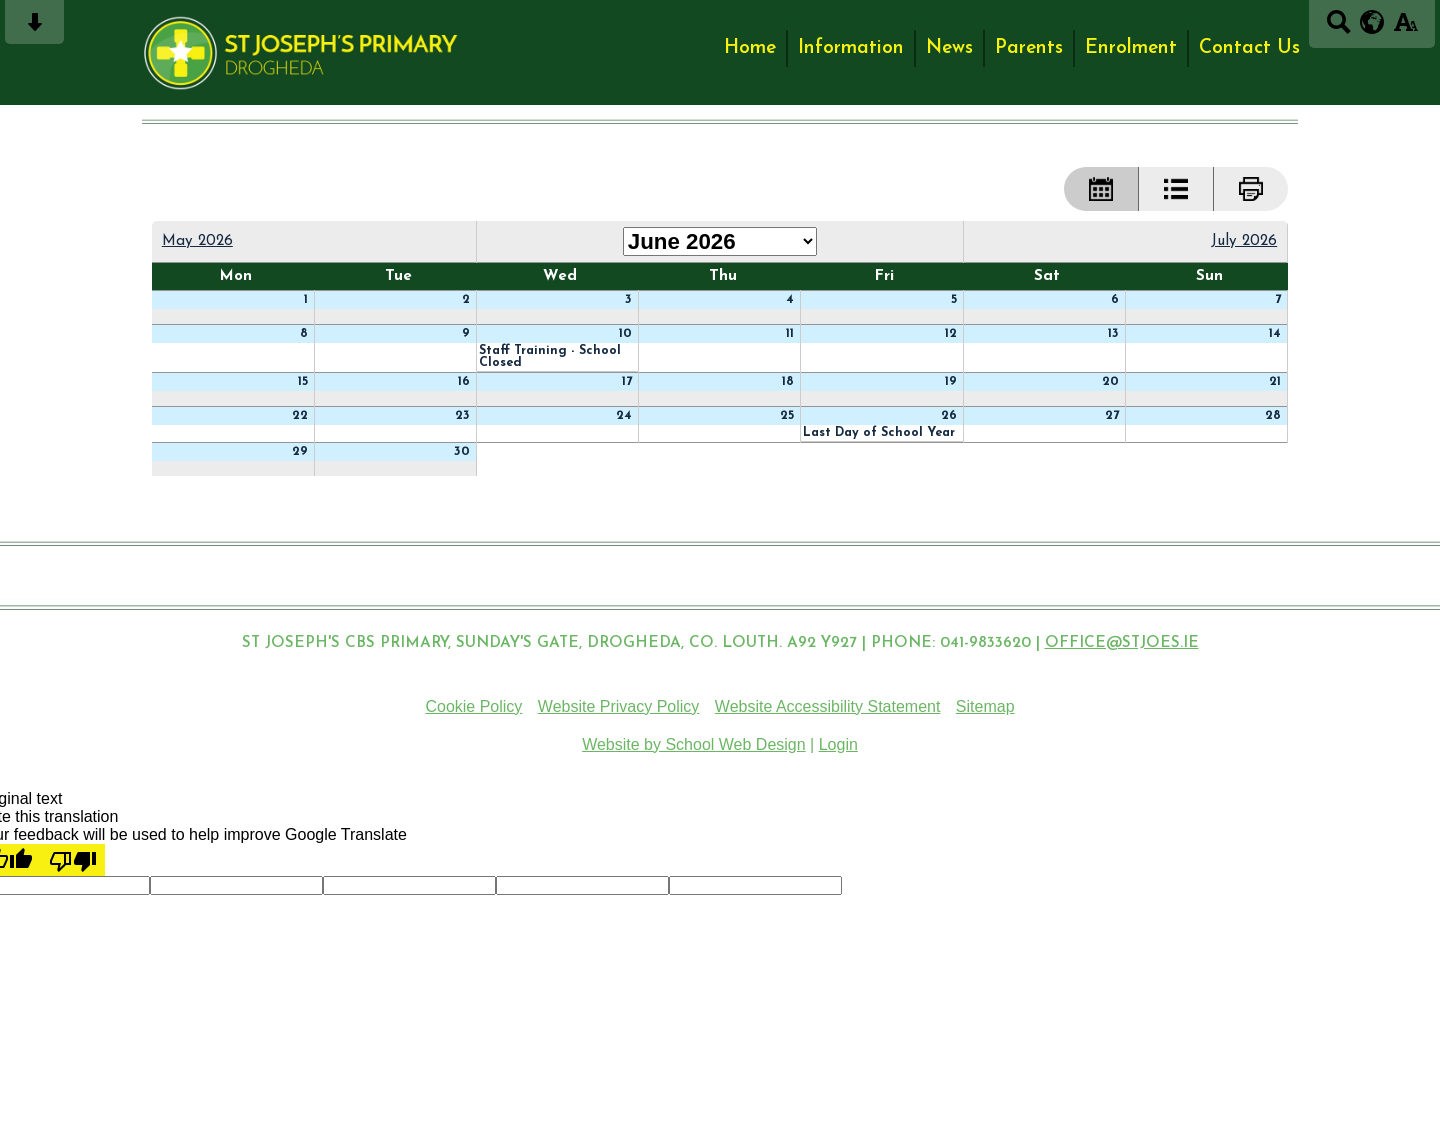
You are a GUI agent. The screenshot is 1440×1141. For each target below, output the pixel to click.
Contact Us (1249, 48)
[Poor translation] (73, 860)
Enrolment (1131, 48)
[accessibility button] (1405, 28)
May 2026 (197, 241)
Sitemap (985, 706)
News (949, 48)
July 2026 (1244, 241)
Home (750, 48)
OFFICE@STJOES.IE (1122, 643)
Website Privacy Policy (619, 706)
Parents (1029, 48)
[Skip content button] (34, 28)
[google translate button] (1372, 22)
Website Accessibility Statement (828, 706)
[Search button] (1338, 28)
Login (838, 744)
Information (851, 48)
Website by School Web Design (694, 744)
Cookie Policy (473, 706)
